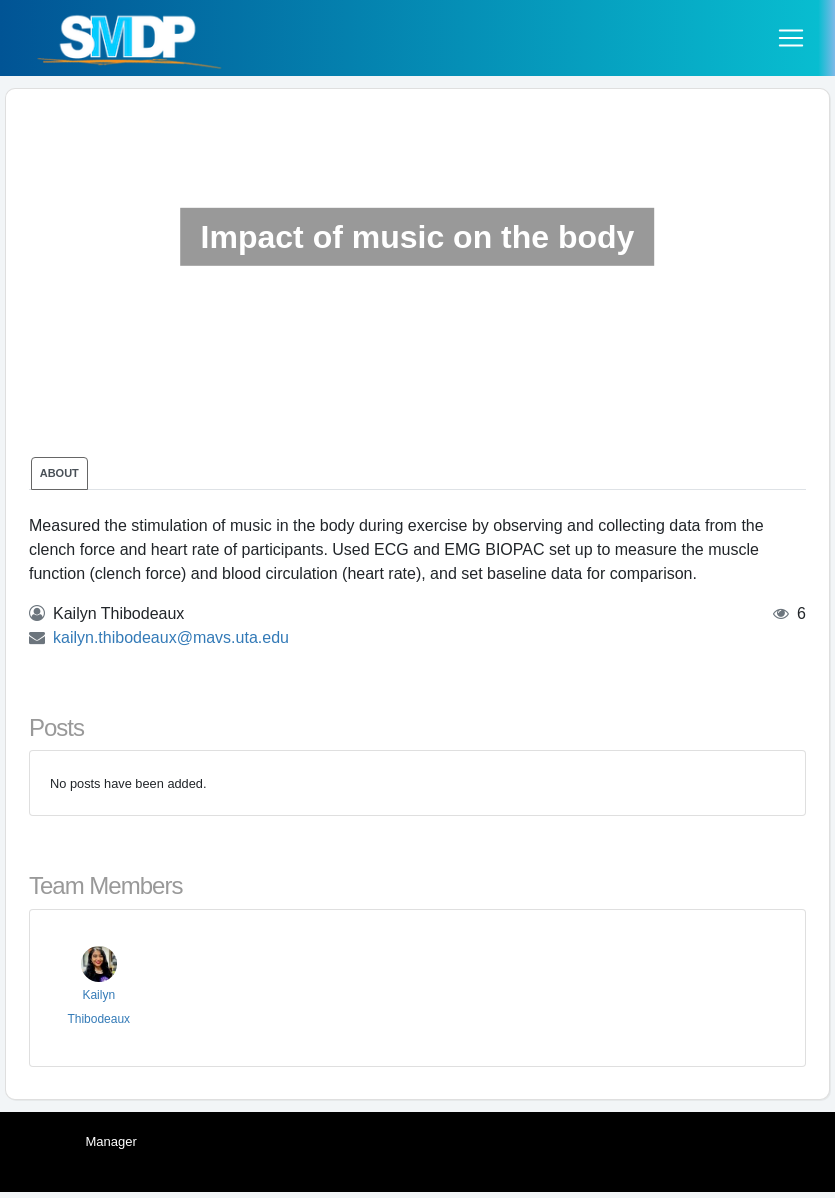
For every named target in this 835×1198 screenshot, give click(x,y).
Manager (111, 1141)
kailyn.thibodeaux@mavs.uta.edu (171, 637)
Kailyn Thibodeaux (98, 991)
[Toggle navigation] (791, 38)
